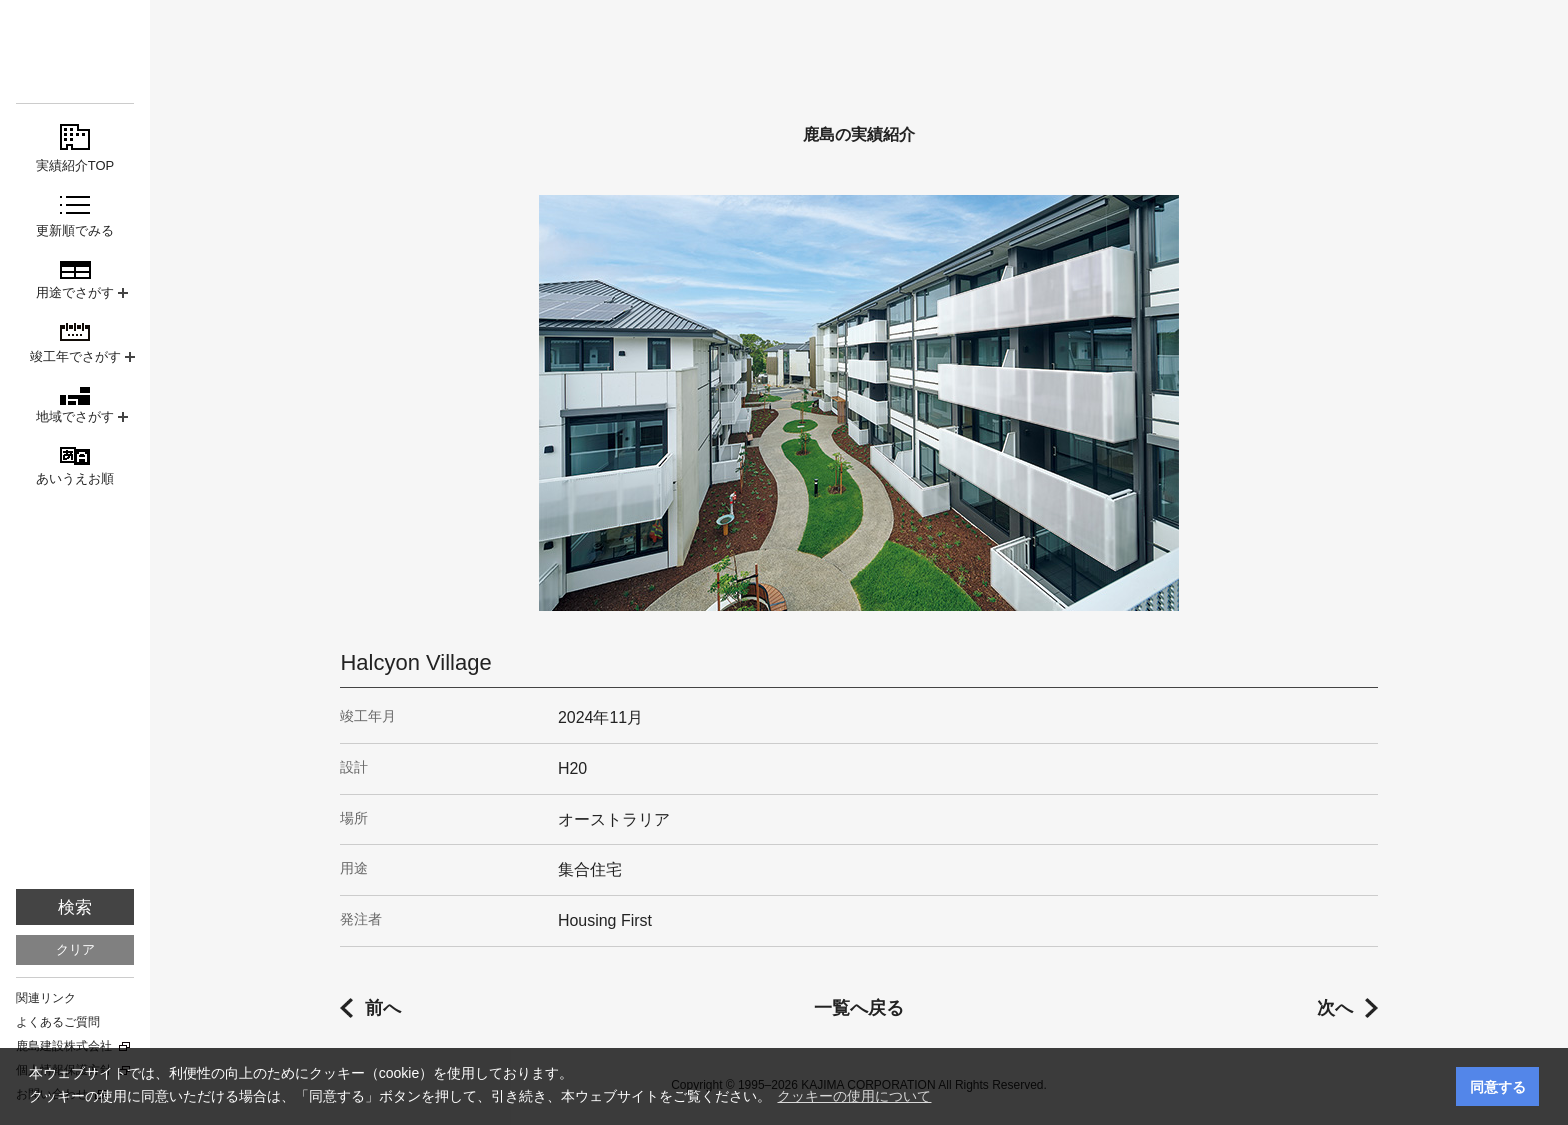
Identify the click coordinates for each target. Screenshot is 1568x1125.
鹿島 (75, 51)
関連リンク (46, 998)
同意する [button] (1498, 1087)
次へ (1335, 1008)
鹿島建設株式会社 (64, 1046)
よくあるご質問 (58, 1022)
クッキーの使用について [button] (854, 1096)
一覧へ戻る (859, 1008)
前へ (383, 1008)
